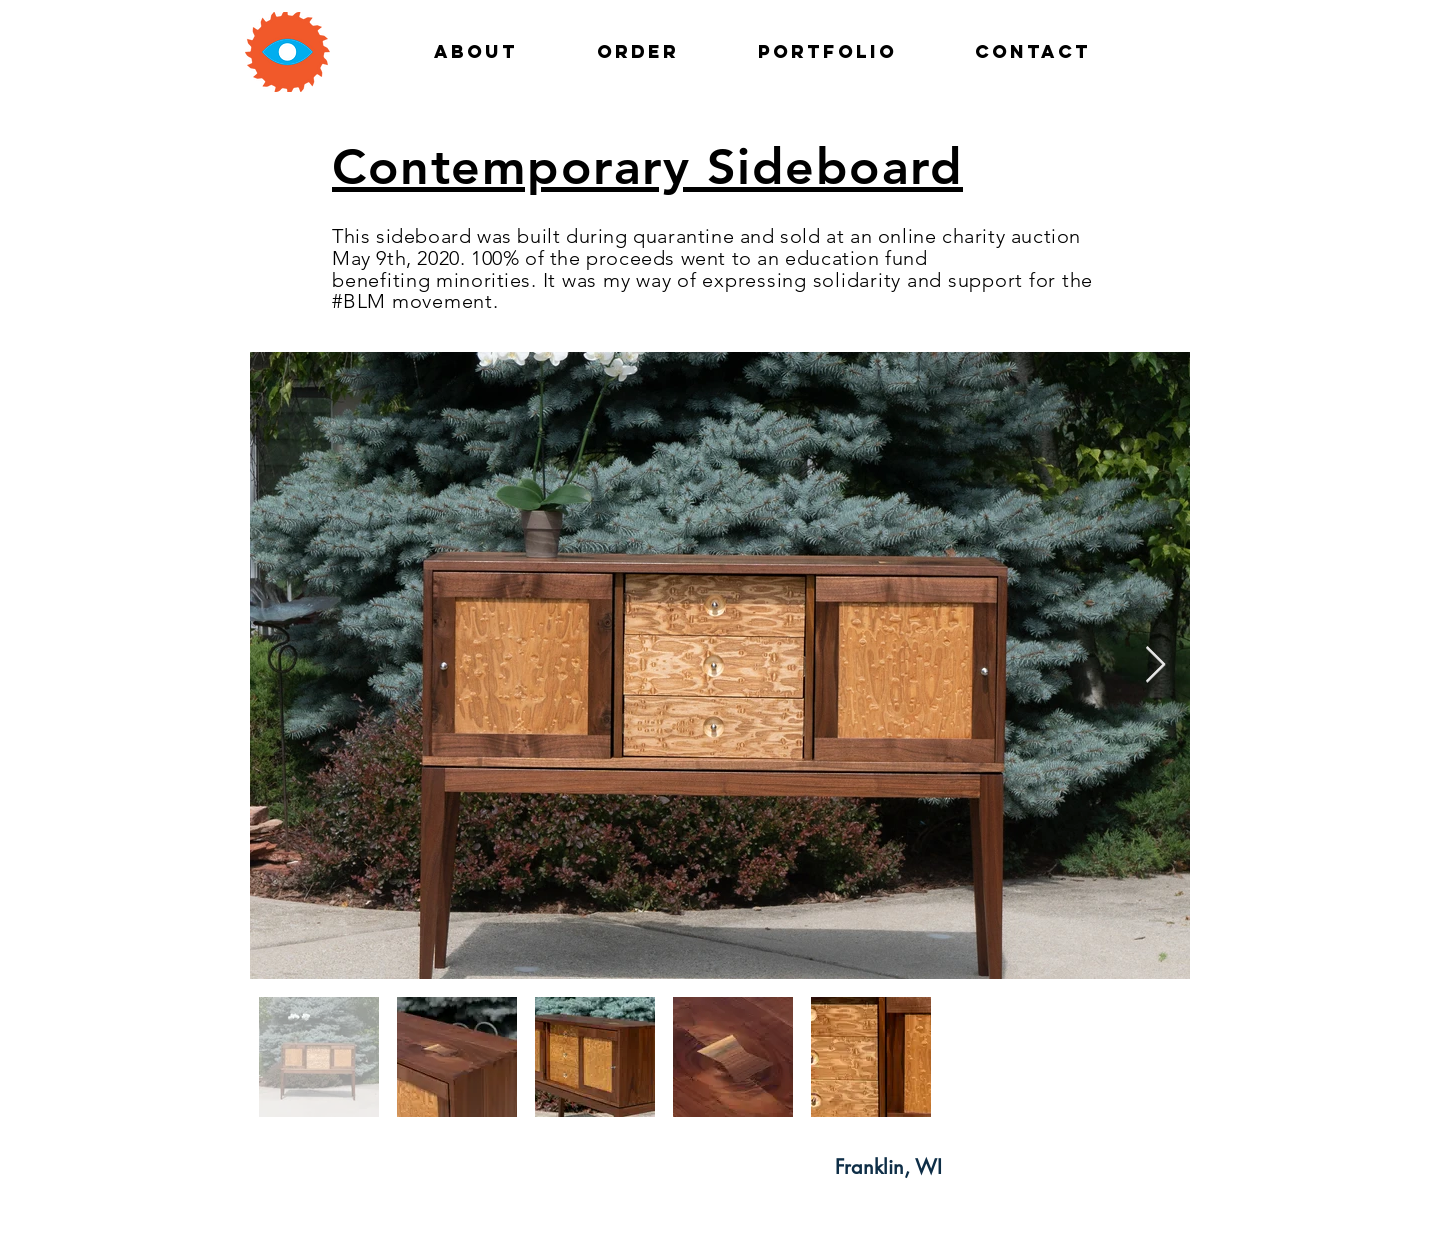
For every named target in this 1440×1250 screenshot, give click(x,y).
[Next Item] (1155, 665)
